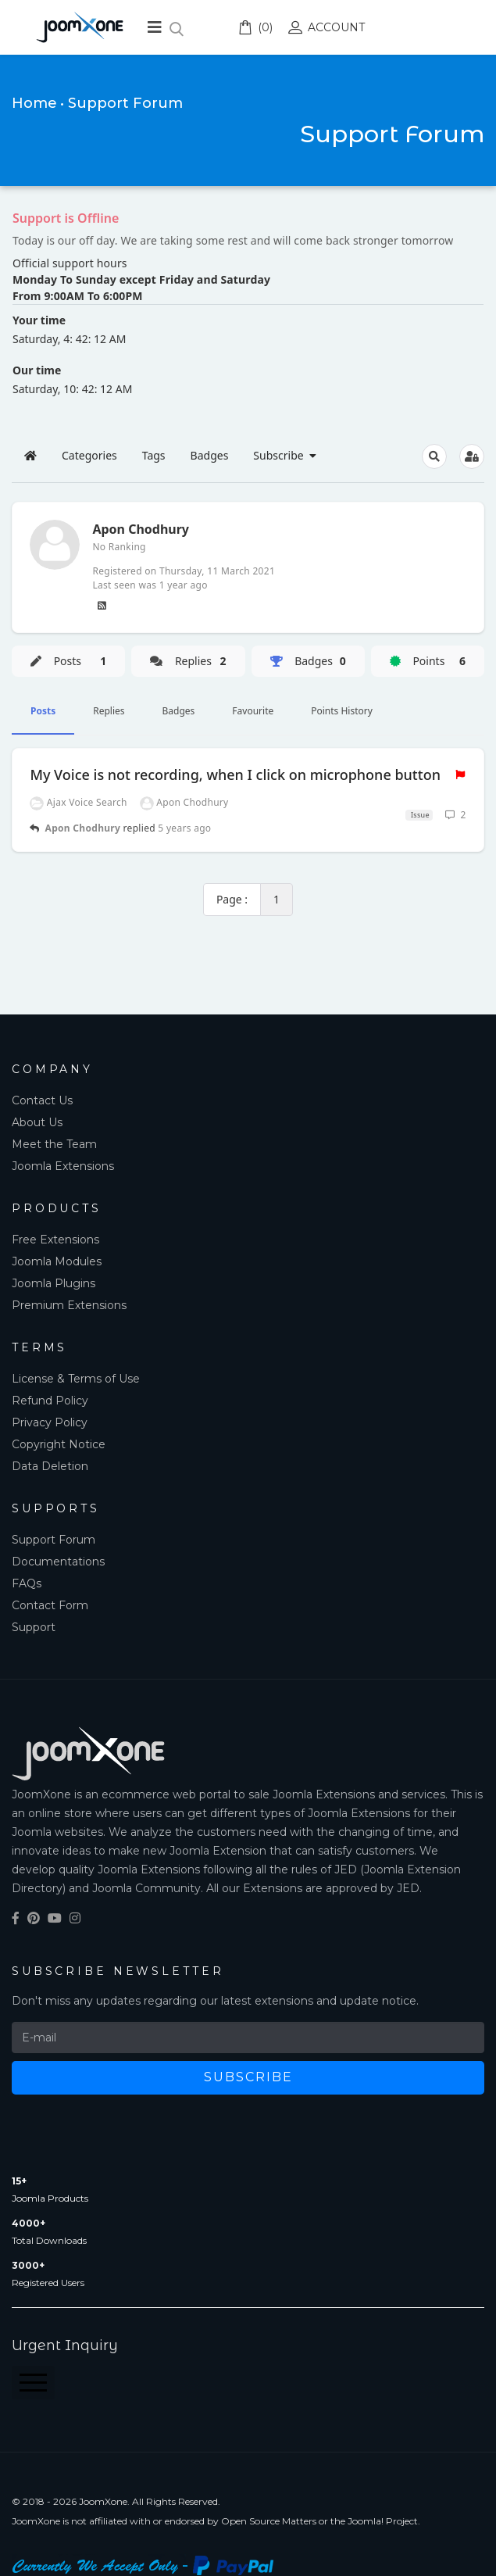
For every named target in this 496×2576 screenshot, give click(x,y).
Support (33, 1627)
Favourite (252, 710)
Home (34, 103)
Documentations (58, 1562)
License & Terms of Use (76, 1379)
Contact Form (50, 1605)
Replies (108, 710)
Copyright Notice (58, 1444)
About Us (37, 1122)
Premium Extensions (69, 1305)
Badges (178, 710)
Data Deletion (50, 1466)
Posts (42, 710)
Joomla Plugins (53, 1283)
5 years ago (184, 828)
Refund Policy (50, 1401)
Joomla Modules (57, 1261)
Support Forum (53, 1540)
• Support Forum (121, 103)
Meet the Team (54, 1144)
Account (326, 27)
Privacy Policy (49, 1422)
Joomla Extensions (63, 1166)
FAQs (26, 1583)
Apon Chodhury (83, 828)
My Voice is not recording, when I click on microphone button (235, 774)
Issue (419, 815)
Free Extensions (55, 1240)
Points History (342, 710)
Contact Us (42, 1100)
